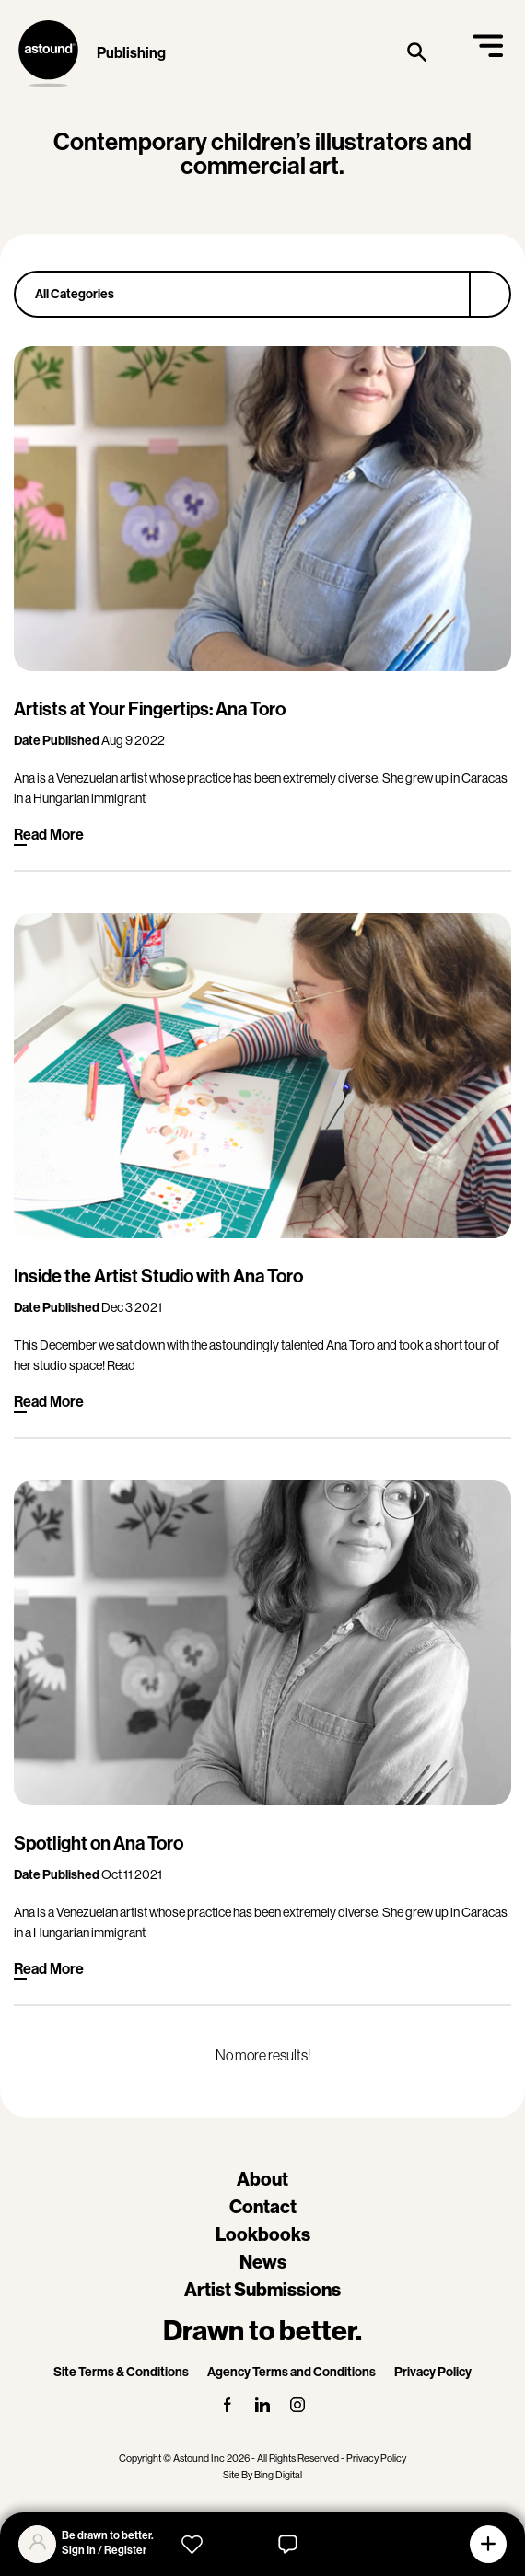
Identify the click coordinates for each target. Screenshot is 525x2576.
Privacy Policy (433, 2372)
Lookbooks (263, 2234)
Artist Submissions (262, 2290)
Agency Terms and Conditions (291, 2372)
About (262, 2179)
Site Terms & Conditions (121, 2372)
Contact (263, 2207)
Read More (49, 834)
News (262, 2262)
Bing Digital (278, 2475)
